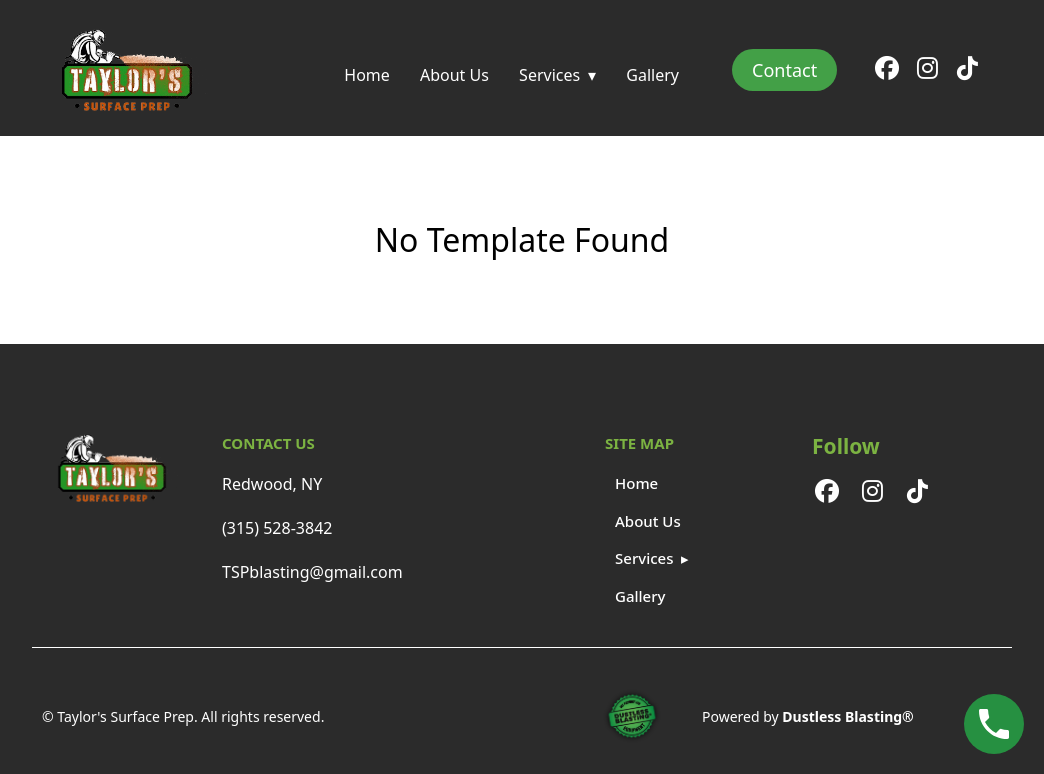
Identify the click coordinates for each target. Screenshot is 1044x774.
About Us (454, 75)
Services (549, 75)
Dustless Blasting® (847, 716)
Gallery (652, 75)
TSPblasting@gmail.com (312, 572)
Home (367, 75)
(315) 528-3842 (277, 528)
